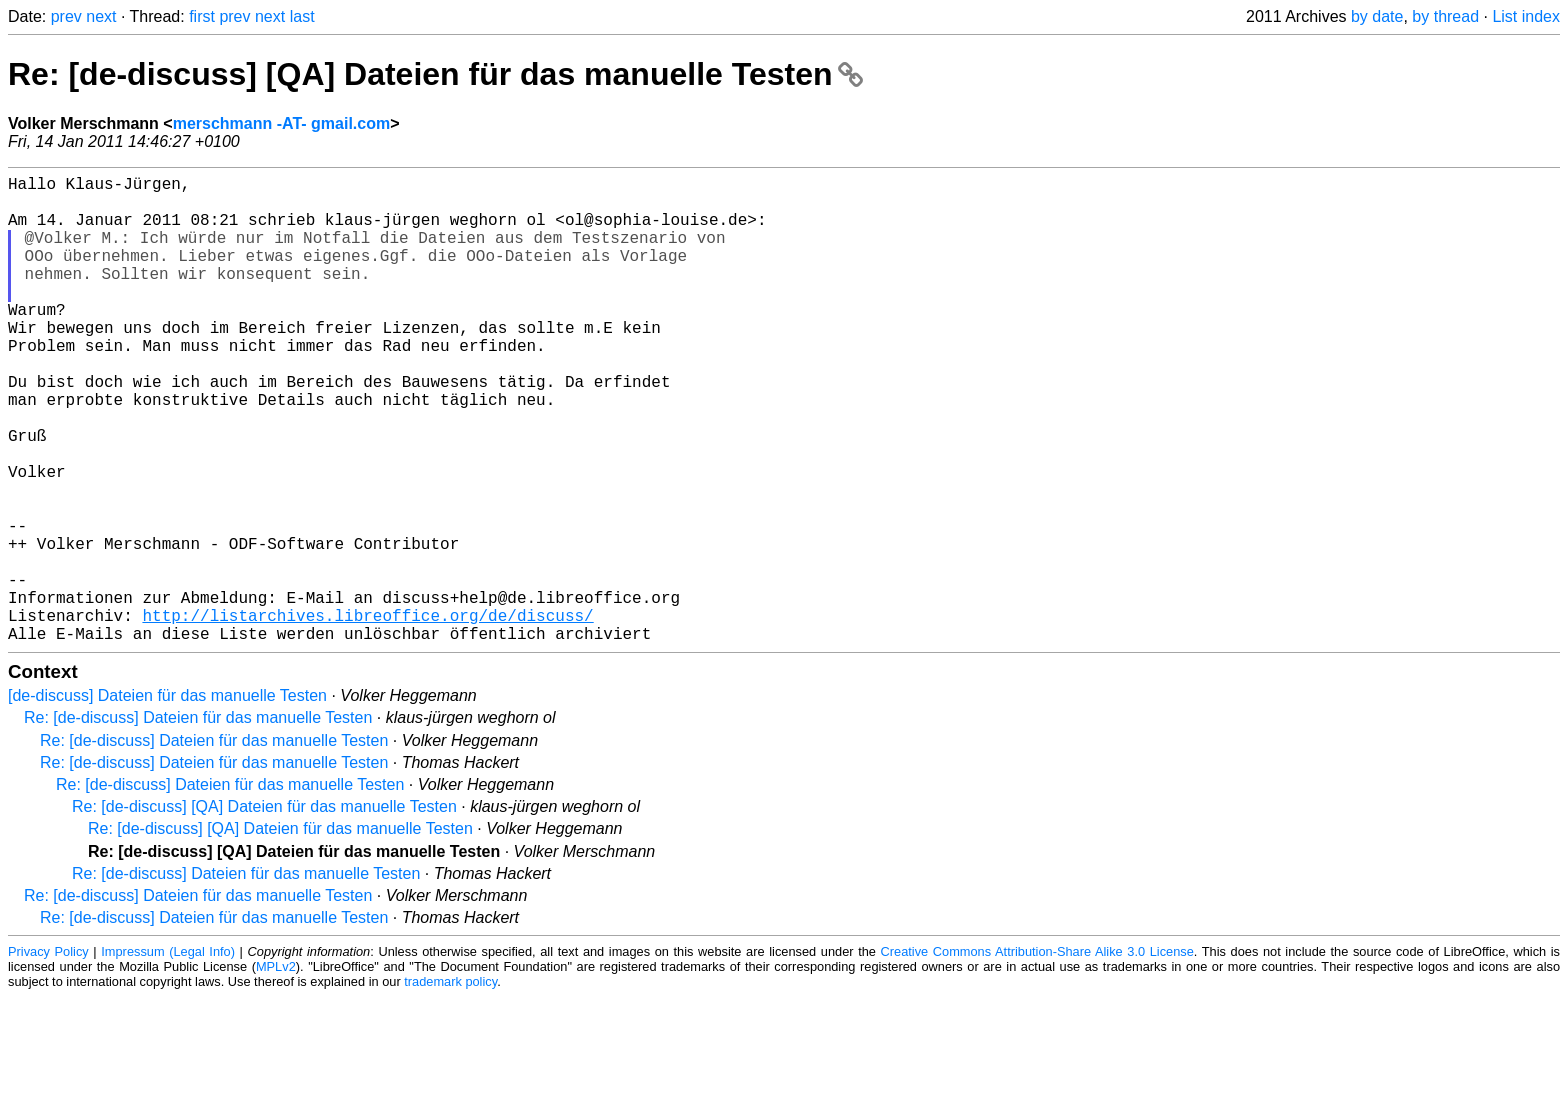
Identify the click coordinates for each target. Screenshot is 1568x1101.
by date (1377, 16)
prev (66, 16)
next (101, 16)
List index (1526, 16)
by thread (1445, 16)
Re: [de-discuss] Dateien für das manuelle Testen (198, 821)
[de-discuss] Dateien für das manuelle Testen (167, 799)
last (302, 16)
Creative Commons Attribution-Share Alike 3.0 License (1037, 1055)
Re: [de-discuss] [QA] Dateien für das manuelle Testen (435, 74)
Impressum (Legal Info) (168, 1055)
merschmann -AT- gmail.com (282, 123)
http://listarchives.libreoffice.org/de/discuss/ (367, 715)
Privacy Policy (48, 1055)
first (202, 16)
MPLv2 (276, 1070)
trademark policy (450, 1085)
